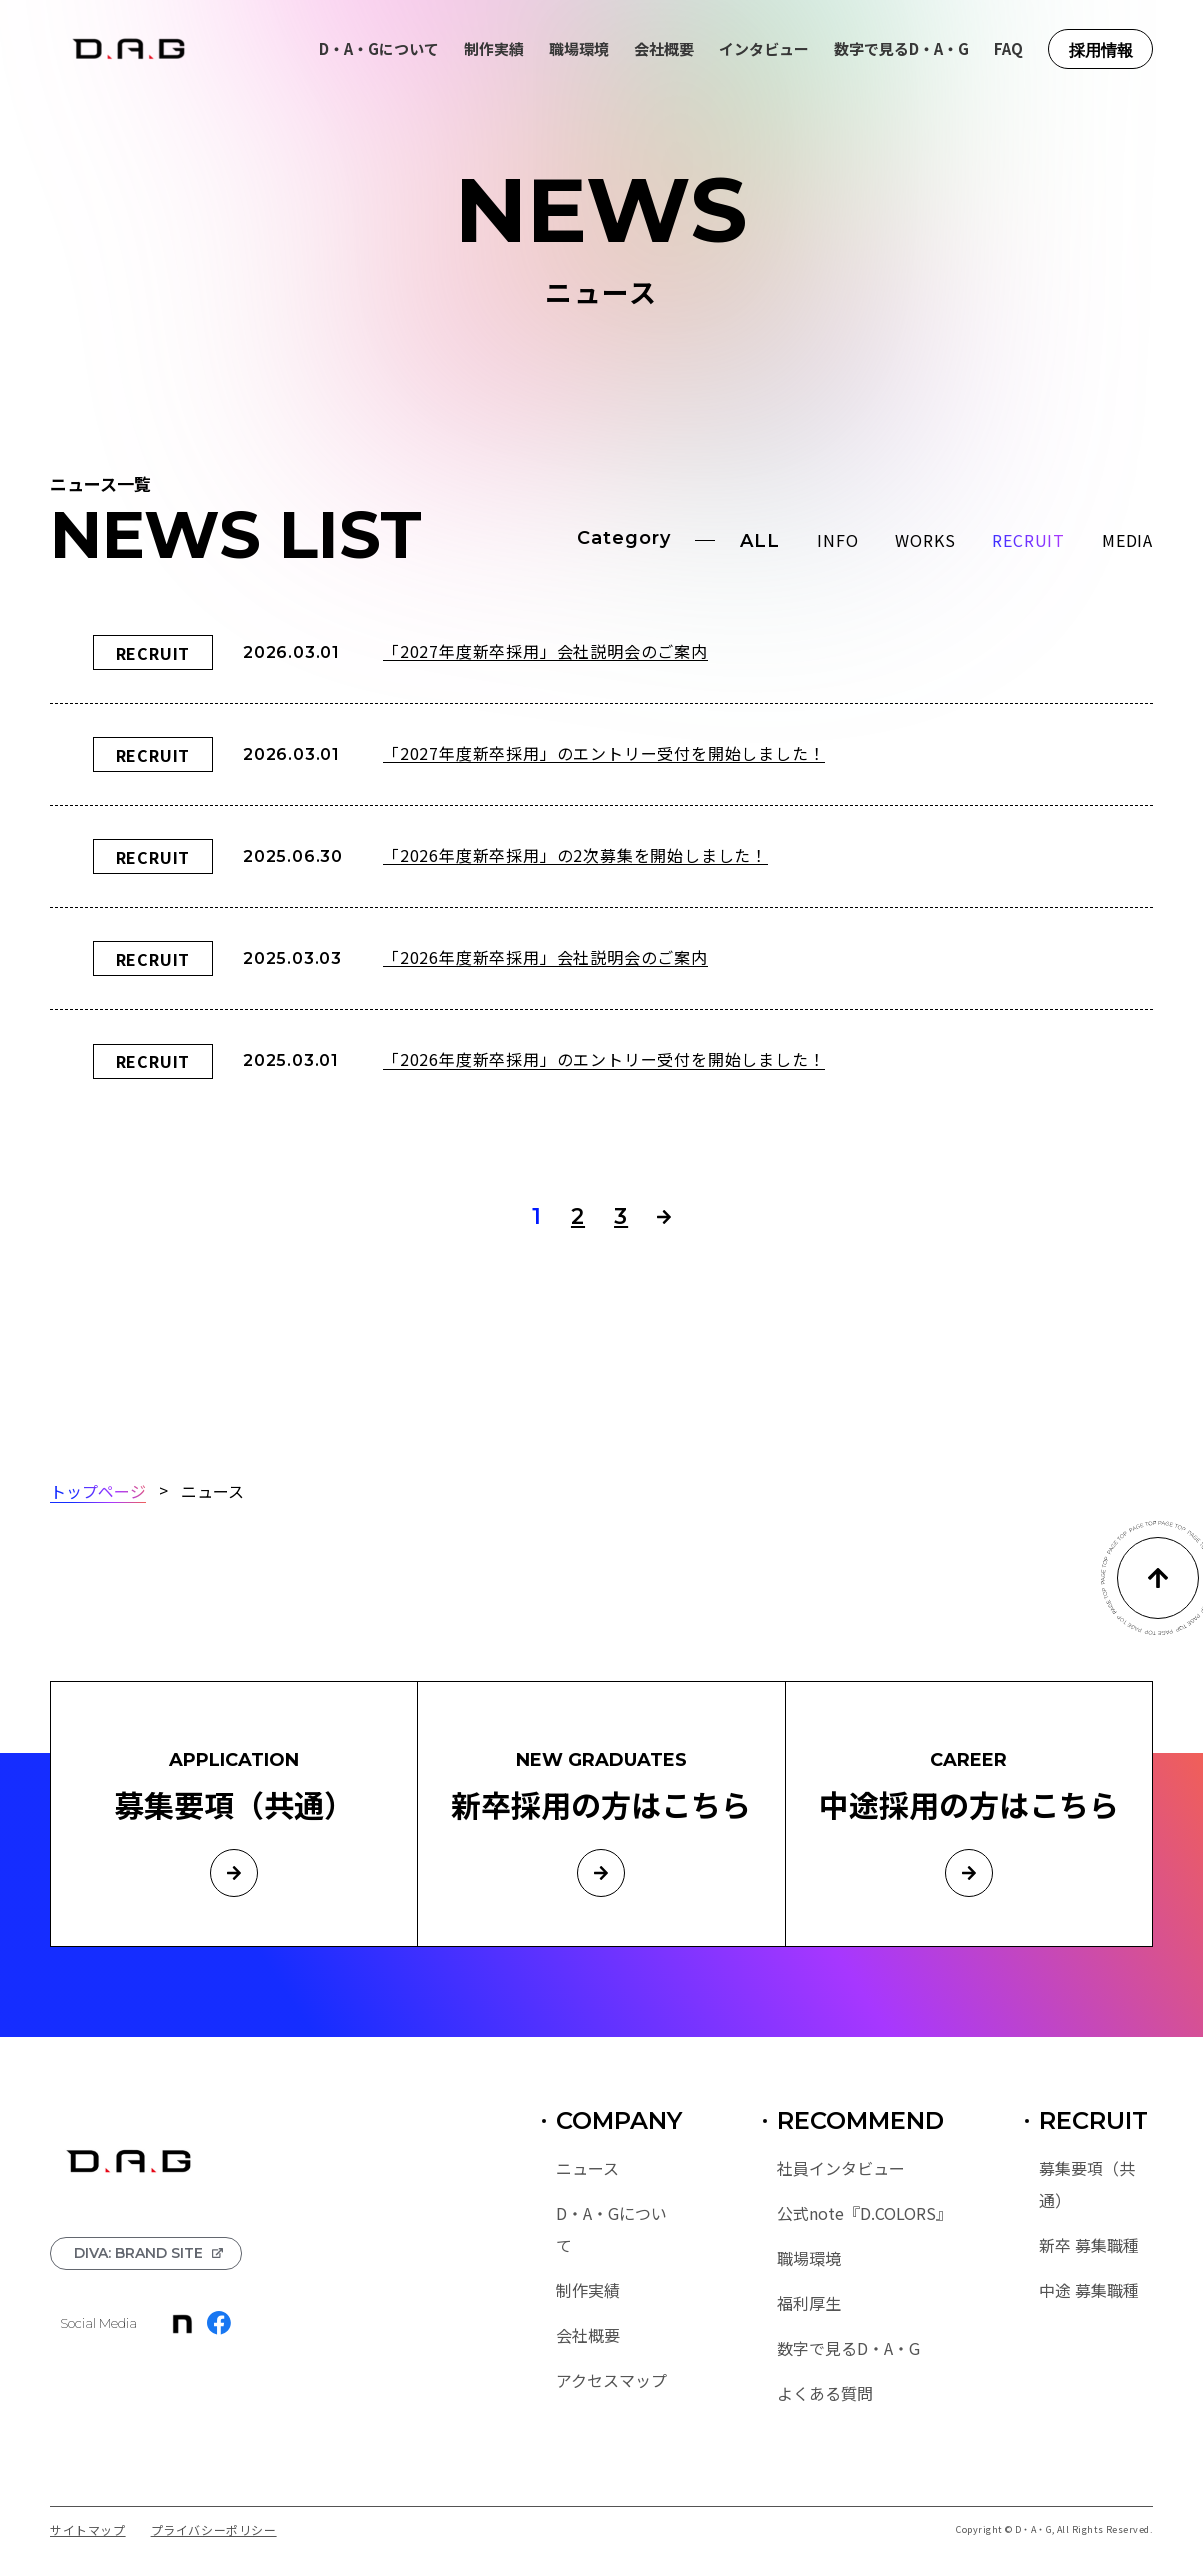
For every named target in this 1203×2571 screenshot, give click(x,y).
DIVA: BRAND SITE (138, 2253)
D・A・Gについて (379, 48)
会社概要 (664, 48)
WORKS (925, 540)
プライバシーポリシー (214, 2530)
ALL (760, 541)
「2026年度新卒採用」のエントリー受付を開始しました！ (604, 1059)
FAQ (1008, 48)
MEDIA (1127, 540)
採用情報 (1101, 50)
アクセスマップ (611, 2380)
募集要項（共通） (1087, 2184)
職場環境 (579, 48)
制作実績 (494, 48)
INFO (837, 540)
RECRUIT (1028, 540)
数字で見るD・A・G (901, 48)
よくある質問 (825, 2393)
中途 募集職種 (1089, 2290)
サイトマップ (88, 2530)
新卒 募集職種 (1089, 2245)
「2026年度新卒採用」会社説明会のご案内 (545, 956)
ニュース (587, 2168)
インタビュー (764, 48)
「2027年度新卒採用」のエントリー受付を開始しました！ (604, 752)
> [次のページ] (664, 1217)
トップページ (98, 1490)
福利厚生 (809, 2303)
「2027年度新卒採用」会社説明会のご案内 (545, 650)
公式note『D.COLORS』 (860, 2213)
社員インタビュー (841, 2168)
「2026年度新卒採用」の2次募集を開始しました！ (575, 854)
